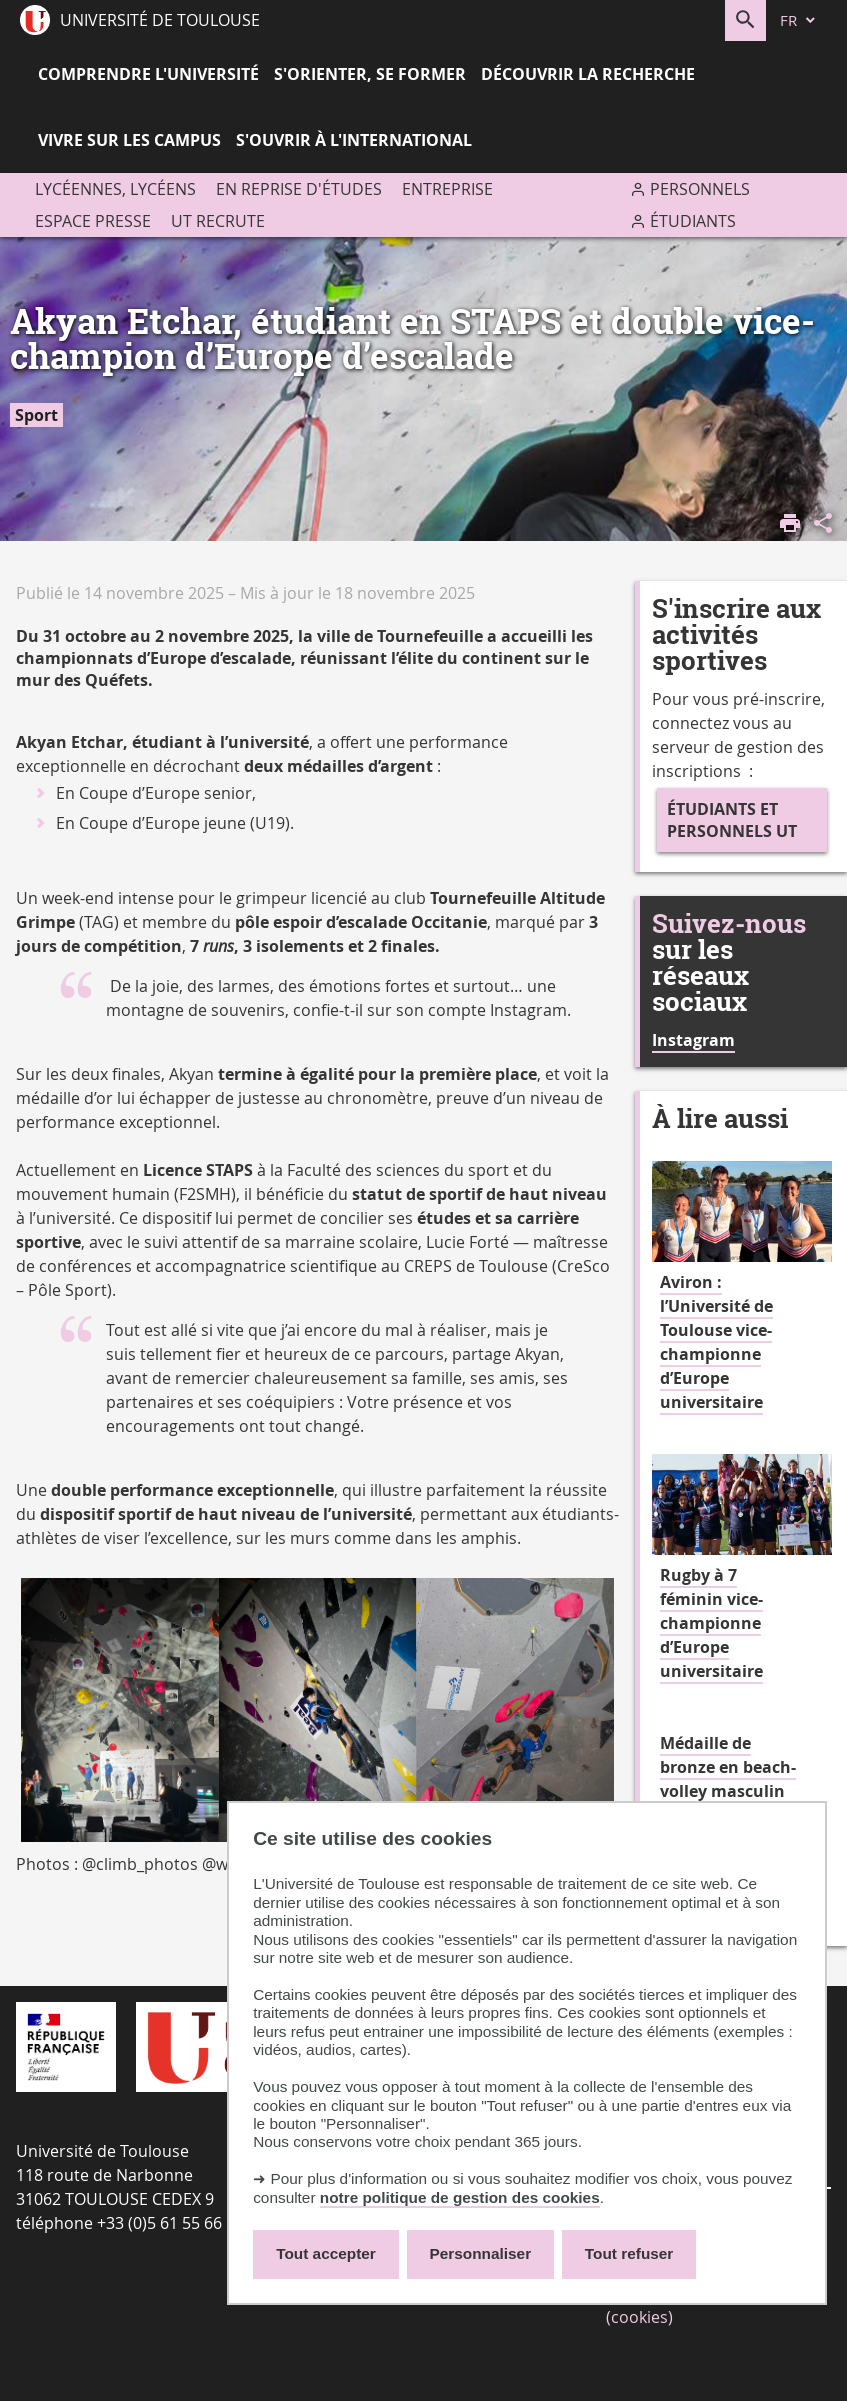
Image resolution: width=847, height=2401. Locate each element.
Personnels (700, 189)
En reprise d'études (299, 189)
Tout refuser (629, 2253)
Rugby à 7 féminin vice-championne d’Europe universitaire (711, 1623)
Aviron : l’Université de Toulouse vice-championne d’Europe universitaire (716, 1342)
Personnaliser (481, 2253)
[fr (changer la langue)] (799, 20)
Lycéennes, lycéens (115, 189)
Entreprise (447, 189)
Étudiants (693, 221)
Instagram (693, 1040)
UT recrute (218, 221)
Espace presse (93, 221)
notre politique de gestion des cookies (460, 2197)
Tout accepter (326, 2253)
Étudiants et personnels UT (732, 820)
